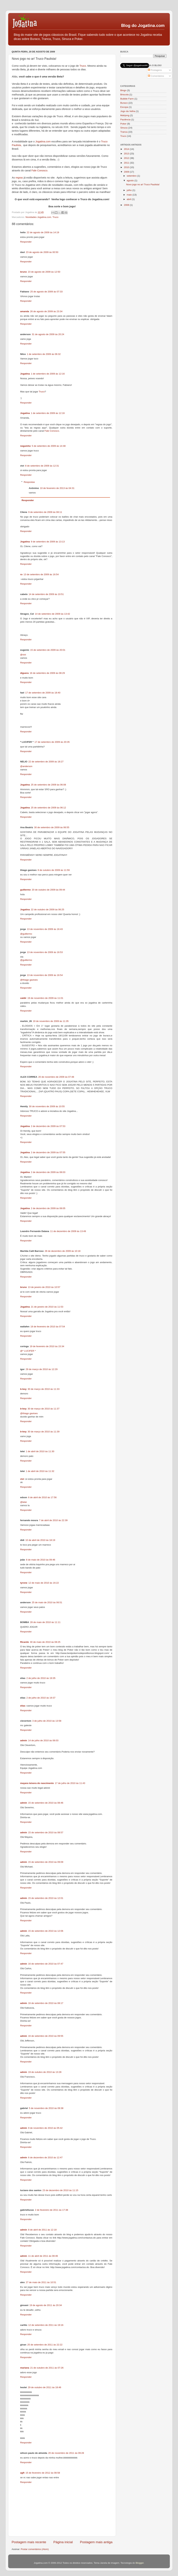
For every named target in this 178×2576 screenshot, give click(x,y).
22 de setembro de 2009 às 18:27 (45, 761)
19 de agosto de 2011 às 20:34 (45, 2305)
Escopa (124, 107)
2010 (127, 167)
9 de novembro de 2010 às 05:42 (45, 2128)
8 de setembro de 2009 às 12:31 (42, 465)
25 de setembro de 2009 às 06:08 (48, 784)
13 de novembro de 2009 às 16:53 (45, 952)
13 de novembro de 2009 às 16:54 (45, 975)
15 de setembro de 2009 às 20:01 (47, 650)
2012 (127, 158)
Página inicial (63, 2542)
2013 (127, 153)
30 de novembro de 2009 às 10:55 (47, 1106)
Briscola (124, 94)
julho (129, 190)
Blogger (140, 2563)
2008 (127, 205)
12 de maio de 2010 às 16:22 (43, 1583)
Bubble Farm (127, 98)
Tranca (124, 132)
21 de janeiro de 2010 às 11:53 (47, 1306)
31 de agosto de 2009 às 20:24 (48, 334)
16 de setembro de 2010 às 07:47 (45, 1963)
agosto (130, 180)
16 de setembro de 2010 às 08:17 (45, 2003)
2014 (127, 149)
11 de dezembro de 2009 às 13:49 (68, 1231)
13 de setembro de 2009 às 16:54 (41, 574)
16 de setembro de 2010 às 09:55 (45, 2036)
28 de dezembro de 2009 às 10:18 (62, 1251)
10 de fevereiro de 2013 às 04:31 (57, 488)
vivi (22, 1479)
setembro (132, 175)
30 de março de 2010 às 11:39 (43, 1431)
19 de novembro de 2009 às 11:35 (51, 1021)
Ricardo (24, 1642)
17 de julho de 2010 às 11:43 (70, 1783)
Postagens (155, 70)
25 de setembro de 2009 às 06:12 (48, 807)
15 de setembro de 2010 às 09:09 (45, 1862)
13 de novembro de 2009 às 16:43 (45, 929)
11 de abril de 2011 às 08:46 (43, 2256)
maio (129, 194)
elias (23, 1705)
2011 (127, 162)
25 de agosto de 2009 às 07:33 (46, 291)
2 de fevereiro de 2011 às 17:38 (51, 2210)
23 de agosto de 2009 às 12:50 (44, 271)
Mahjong (124, 115)
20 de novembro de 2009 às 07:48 (56, 1077)
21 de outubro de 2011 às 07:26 (46, 2367)
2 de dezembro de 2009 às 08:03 (48, 1172)
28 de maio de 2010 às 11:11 (45, 1622)
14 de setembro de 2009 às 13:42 (52, 614)
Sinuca (123, 127)
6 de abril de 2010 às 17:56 (42, 1497)
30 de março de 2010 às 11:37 (43, 1408)
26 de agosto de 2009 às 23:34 (46, 311)
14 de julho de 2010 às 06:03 (43, 1740)
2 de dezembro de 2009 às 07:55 (48, 1152)
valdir (23, 998)
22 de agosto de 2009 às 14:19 (43, 232)
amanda (24, 311)
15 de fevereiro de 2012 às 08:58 (43, 2472)
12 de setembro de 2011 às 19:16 (45, 2325)
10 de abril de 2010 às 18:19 (40, 1540)
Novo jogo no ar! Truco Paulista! (143, 184)
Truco (82, 65)
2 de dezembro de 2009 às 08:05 (48, 1208)
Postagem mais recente (29, 2542)
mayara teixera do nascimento (37, 1783)
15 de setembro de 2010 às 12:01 (45, 1898)
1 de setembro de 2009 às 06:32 (43, 354)
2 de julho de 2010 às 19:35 (40, 1678)
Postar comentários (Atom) (35, 2549)
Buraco (124, 103)
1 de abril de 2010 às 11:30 (40, 1451)
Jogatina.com (43, 141)
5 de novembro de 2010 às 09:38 (46, 2108)
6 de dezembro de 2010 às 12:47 (45, 2157)
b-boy (23, 1389)
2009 (127, 171)
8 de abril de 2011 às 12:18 (42, 2229)
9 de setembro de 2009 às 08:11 (45, 512)
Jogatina (25, 373)
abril (129, 199)
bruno (23, 271)
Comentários (156, 76)
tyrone (23, 1583)
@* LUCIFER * (28, 1351)
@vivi (23, 654)
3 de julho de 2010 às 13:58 (46, 1721)
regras (19, 177)
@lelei (23, 1502)
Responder (26, 241)
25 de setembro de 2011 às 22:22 (44, 2344)
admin (23, 1740)
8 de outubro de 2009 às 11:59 (54, 870)
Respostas (29, 482)
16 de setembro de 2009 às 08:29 (47, 673)
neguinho (25, 446)
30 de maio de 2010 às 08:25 (45, 1642)
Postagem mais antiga (96, 2542)
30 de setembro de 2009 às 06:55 (51, 827)
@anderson (26, 766)
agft (22, 2472)
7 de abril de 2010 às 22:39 (53, 1520)
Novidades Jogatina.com (38, 217)
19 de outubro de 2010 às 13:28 (44, 2072)
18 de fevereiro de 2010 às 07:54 (47, 1326)
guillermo (25, 889)
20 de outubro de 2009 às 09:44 (48, 889)
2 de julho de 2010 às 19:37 (40, 1697)
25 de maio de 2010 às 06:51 (47, 1602)
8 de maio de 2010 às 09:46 (40, 1559)
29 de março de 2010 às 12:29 (42, 1369)
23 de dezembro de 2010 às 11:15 (60, 2190)
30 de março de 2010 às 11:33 (43, 1389)
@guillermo (26, 934)
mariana (24, 2367)
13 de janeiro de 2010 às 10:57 (44, 1287)
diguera (24, 673)
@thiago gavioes (29, 980)
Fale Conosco (51, 431)
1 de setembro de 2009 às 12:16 (48, 373)
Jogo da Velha (127, 111)
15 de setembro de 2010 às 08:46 (45, 1802)
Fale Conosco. (39, 170)
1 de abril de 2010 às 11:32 (40, 1471)
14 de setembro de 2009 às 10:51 (46, 594)
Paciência (125, 119)
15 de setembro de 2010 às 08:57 (45, 1832)
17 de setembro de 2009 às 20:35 (52, 742)
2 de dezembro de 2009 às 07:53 (48, 1126)
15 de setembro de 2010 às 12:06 (45, 1931)
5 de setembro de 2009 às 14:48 (49, 446)
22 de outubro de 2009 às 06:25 (47, 909)
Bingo (123, 90)
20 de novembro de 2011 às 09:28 (66, 2453)
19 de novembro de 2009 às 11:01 (45, 998)
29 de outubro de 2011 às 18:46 (44, 2387)
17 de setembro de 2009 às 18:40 (42, 692)
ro (21, 574)
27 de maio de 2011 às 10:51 (41, 2282)
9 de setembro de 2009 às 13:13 (48, 541)
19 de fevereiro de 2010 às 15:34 (47, 1346)
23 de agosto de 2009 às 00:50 (42, 252)
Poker (123, 123)
